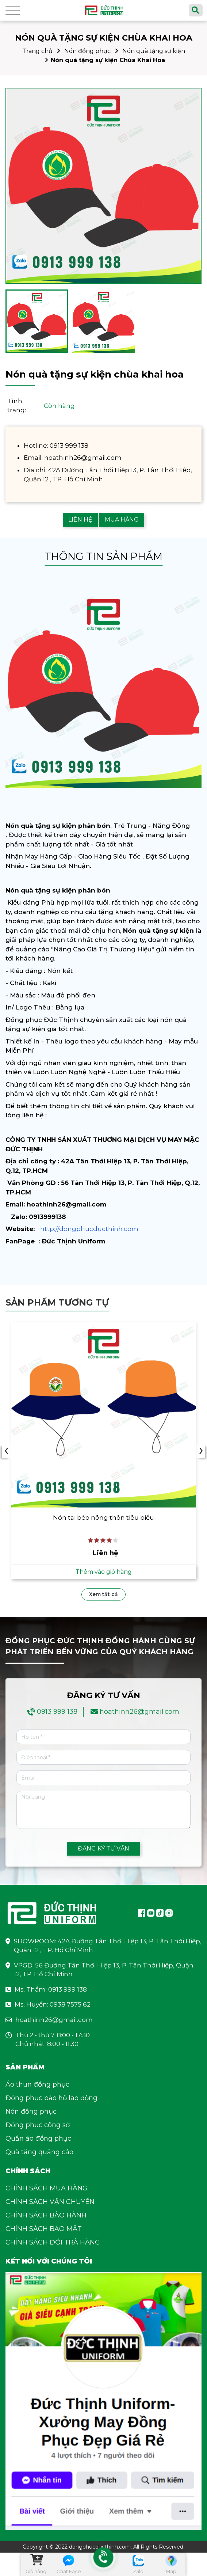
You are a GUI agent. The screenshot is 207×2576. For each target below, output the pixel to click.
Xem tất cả (103, 1594)
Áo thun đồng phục (37, 2084)
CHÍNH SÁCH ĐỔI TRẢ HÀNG (52, 2242)
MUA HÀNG (122, 519)
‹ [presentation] (6, 1451)
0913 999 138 (57, 1712)
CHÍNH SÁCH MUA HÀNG (46, 2188)
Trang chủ (37, 51)
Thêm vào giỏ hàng (104, 1571)
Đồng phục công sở (37, 2125)
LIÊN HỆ (80, 519)
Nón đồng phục (87, 51)
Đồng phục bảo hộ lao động (51, 2098)
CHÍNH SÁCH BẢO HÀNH (46, 2215)
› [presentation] (201, 1451)
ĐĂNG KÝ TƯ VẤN (103, 1848)
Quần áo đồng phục (38, 2138)
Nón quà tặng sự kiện (153, 51)
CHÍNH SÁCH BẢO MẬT (43, 2229)
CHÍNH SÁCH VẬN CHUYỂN (50, 2202)
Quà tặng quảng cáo (39, 2152)
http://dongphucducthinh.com (89, 1228)
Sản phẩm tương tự (57, 1302)
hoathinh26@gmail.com (139, 1712)
